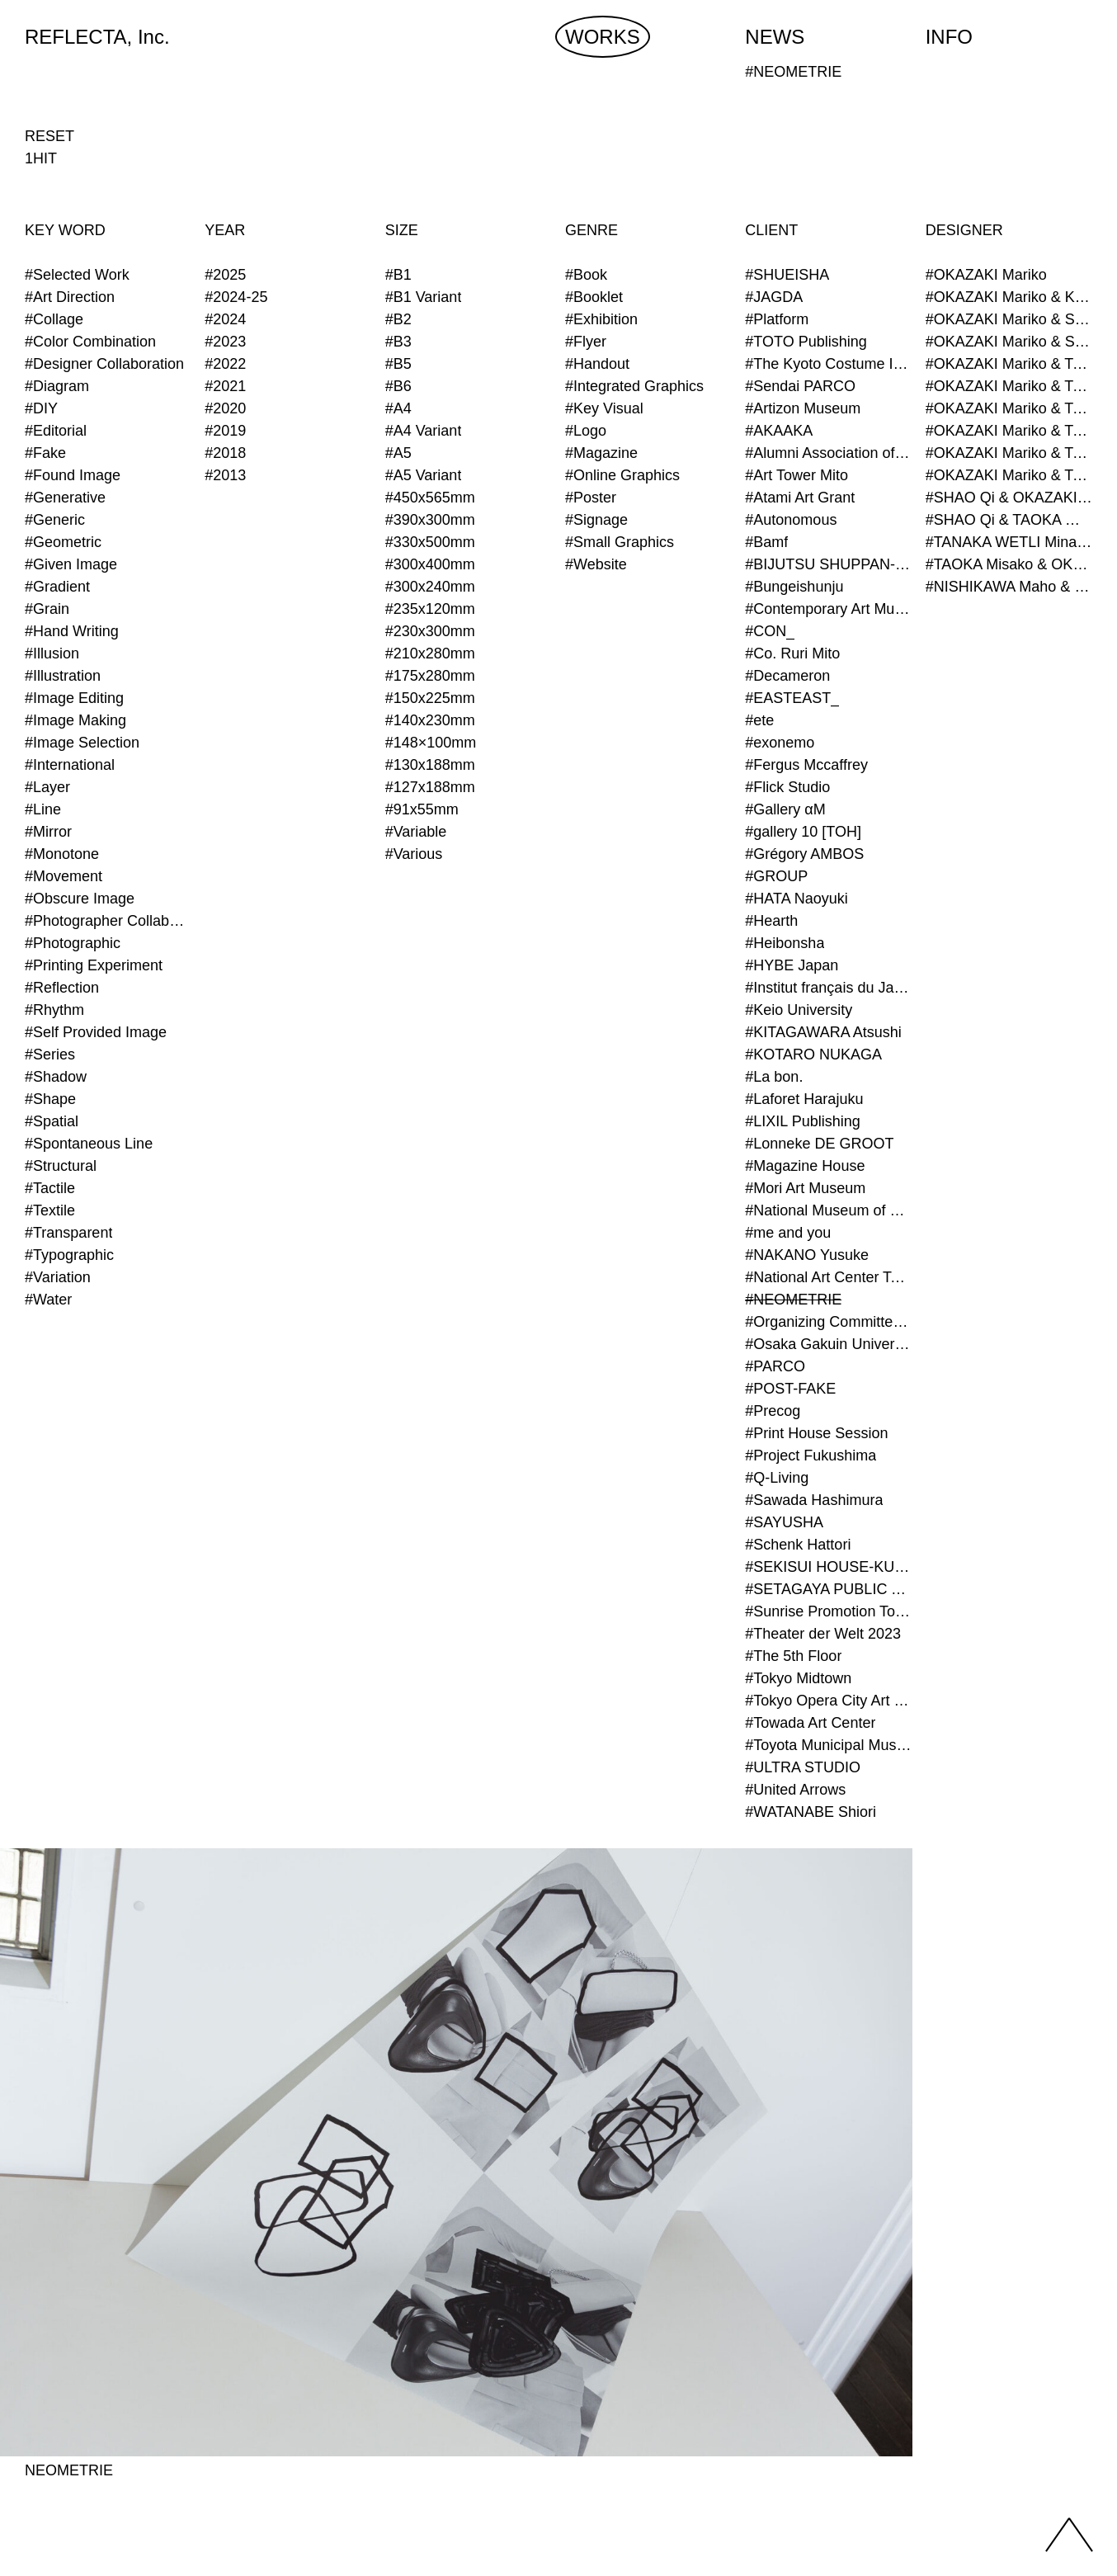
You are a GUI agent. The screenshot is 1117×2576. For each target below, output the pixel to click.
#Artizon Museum (802, 408)
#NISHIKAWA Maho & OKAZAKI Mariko (1009, 586)
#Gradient (57, 586)
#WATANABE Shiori (810, 1812)
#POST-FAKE (790, 1388)
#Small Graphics (619, 542)
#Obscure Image (79, 898)
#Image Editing (74, 698)
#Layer (47, 787)
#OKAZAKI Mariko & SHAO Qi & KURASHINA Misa (1009, 341)
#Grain (47, 609)
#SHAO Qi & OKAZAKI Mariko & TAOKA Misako (1009, 497)
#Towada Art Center (810, 1723)
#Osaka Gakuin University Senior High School (828, 1344)
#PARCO (775, 1366)
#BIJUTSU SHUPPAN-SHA (828, 564)
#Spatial (51, 1121)
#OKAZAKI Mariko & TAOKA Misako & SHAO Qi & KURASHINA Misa (1009, 430)
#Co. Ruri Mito (792, 653)
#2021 (225, 386)
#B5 (398, 364)
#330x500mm (430, 542)
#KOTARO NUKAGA (813, 1054)
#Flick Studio (787, 787)
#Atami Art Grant (800, 497)
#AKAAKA (779, 430)
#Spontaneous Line (89, 1143)
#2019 (225, 430)
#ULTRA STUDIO (802, 1767)
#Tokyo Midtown (798, 1678)
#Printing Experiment (94, 965)
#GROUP (776, 876)
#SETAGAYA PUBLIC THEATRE (828, 1589)
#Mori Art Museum (805, 1188)
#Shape (50, 1099)
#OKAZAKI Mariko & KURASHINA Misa (1009, 297)
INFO (949, 37)
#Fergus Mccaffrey (806, 765)
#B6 (398, 386)
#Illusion (52, 653)
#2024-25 (236, 297)
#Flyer (585, 341)
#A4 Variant (423, 430)
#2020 (225, 408)
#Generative (65, 497)
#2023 (225, 341)
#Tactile (50, 1188)
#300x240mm (430, 586)
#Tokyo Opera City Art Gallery (828, 1700)
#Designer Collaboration (104, 364)
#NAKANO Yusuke (807, 1255)
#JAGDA (774, 297)
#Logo (585, 430)
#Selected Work (77, 275)
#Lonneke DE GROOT (819, 1143)
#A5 (398, 453)
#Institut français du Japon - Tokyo (828, 987)
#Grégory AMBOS (804, 854)
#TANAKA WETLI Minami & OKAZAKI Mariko (1009, 542)
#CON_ (769, 631)
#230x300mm (430, 631)
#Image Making (75, 720)
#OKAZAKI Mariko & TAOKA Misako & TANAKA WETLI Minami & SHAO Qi (1009, 475)
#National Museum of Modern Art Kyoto (828, 1210)
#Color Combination (90, 341)
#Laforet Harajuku (804, 1099)
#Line (43, 809)
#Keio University (798, 1010)
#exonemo (779, 742)
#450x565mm (430, 497)
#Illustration (63, 676)
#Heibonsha (784, 943)
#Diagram (57, 386)
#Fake (45, 453)
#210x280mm (430, 653)
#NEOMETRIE (793, 1299)
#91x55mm (422, 809)
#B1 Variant (423, 297)
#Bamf (766, 542)
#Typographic (69, 1255)
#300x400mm (430, 564)
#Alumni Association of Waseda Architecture (828, 453)
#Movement (63, 876)
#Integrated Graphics (634, 386)
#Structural (61, 1166)
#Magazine (601, 453)
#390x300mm (430, 520)
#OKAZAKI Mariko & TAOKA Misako (1009, 364)
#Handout (597, 364)
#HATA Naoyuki (796, 898)
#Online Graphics (622, 475)
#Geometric (63, 542)
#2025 (225, 275)
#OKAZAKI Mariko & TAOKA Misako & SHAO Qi (1009, 408)
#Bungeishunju (794, 586)
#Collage (54, 319)
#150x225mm (430, 698)
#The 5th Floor (793, 1656)
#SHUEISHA (787, 275)
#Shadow (56, 1077)
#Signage (596, 520)
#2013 (225, 475)
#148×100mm (431, 742)
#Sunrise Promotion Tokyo (828, 1611)
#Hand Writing (72, 631)
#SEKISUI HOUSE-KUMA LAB (828, 1567)
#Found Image (72, 475)
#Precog (772, 1411)
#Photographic (72, 943)
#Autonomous (791, 520)
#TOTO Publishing (805, 341)
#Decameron (787, 676)
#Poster (590, 497)
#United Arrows (795, 1789)
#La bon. (774, 1077)
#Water (48, 1299)
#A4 (398, 408)
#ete (759, 720)
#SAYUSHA (784, 1522)
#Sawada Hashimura (814, 1500)
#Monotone (62, 854)
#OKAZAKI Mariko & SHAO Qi (1009, 319)
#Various (414, 854)
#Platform (776, 319)
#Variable (416, 831)
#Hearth (771, 921)
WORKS (602, 37)
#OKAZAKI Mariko (986, 275)
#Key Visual (604, 408)
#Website (596, 564)
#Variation (58, 1277)
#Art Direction (70, 297)
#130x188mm (430, 765)
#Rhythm (54, 1010)
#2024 (225, 319)
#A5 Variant (423, 475)
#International (70, 765)
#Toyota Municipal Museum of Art (828, 1745)
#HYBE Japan (791, 965)
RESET (49, 136)
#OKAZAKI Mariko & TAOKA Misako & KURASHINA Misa (1009, 386)
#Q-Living (776, 1478)
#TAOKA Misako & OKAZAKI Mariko (1009, 564)
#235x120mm (430, 609)
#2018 (225, 453)
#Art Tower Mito (796, 475)
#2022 (225, 364)
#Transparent (68, 1232)
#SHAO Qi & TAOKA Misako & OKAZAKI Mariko (1009, 520)
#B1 (398, 275)
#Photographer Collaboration (108, 921)
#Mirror (48, 831)
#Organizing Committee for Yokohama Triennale (828, 1322)
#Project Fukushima (810, 1455)
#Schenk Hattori (798, 1544)
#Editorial (56, 430)
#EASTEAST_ (792, 698)
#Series (50, 1054)
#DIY (41, 408)
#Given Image (71, 564)
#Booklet (594, 297)
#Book (586, 275)
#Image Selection (82, 742)
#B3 (398, 341)
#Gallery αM (785, 809)
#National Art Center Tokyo (828, 1277)
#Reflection (62, 987)
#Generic (55, 520)
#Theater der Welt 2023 (823, 1633)
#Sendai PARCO (800, 386)
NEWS (774, 37)
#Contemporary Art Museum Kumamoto (828, 609)
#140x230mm (430, 720)
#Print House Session (816, 1433)
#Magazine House (805, 1166)
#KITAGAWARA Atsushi (823, 1032)
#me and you (788, 1232)
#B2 (398, 319)
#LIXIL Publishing (802, 1121)
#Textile (50, 1210)
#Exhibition (601, 319)
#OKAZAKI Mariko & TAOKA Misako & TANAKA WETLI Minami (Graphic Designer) (1009, 453)
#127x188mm (430, 787)
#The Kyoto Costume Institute (828, 364)
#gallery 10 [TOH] (803, 831)
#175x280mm (430, 676)
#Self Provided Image (96, 1032)
